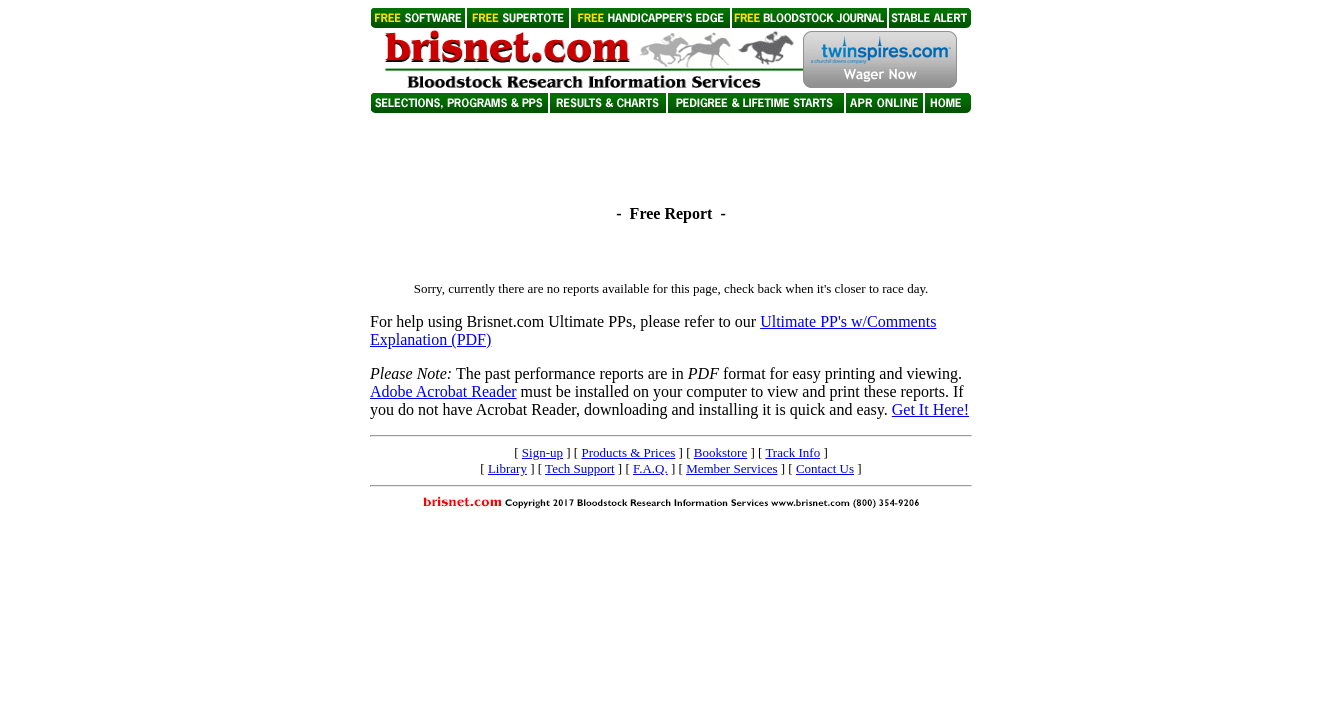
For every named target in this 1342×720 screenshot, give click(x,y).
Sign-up (542, 452)
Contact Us (825, 468)
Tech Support (580, 468)
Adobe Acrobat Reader (443, 391)
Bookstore (720, 452)
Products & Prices (628, 452)
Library (507, 468)
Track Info (792, 452)
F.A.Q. (650, 468)
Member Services (731, 468)
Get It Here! (930, 409)
